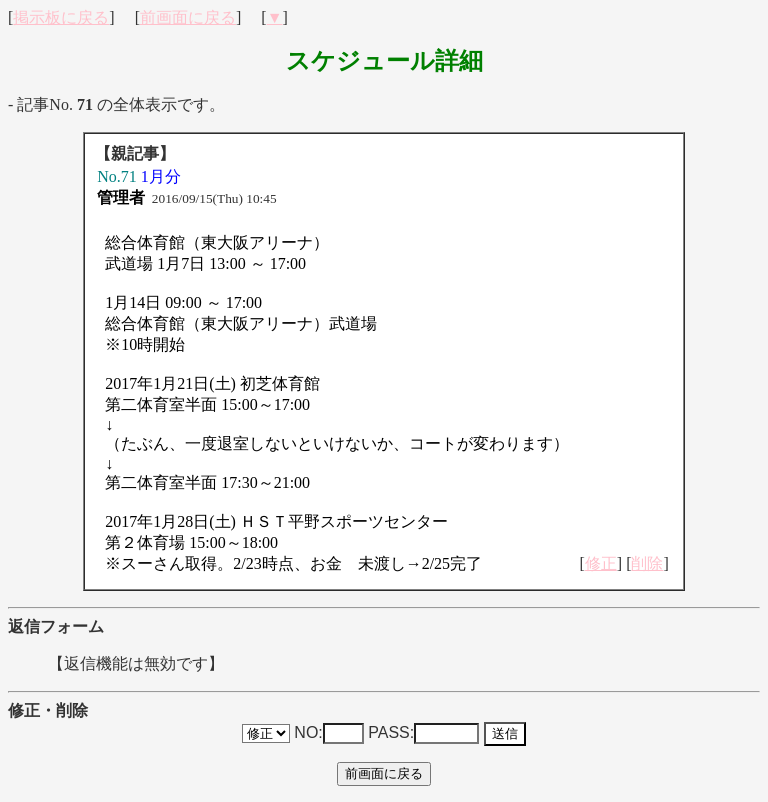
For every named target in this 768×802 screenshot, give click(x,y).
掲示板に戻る (61, 17)
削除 (647, 563)
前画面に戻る (188, 17)
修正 (601, 563)
